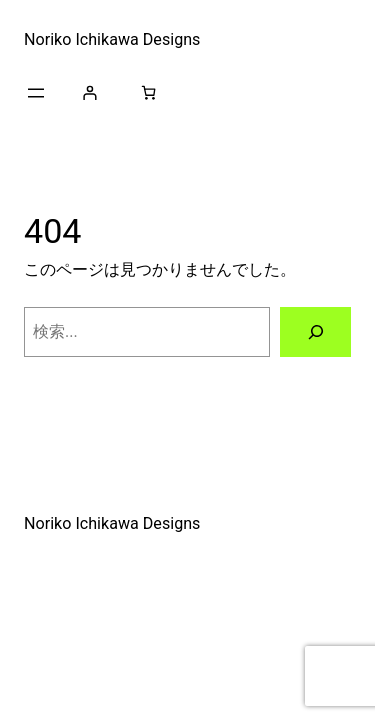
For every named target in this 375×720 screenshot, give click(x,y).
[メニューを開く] (36, 93)
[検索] (315, 332)
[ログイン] (89, 92)
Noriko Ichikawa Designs (112, 39)
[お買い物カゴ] (148, 92)
